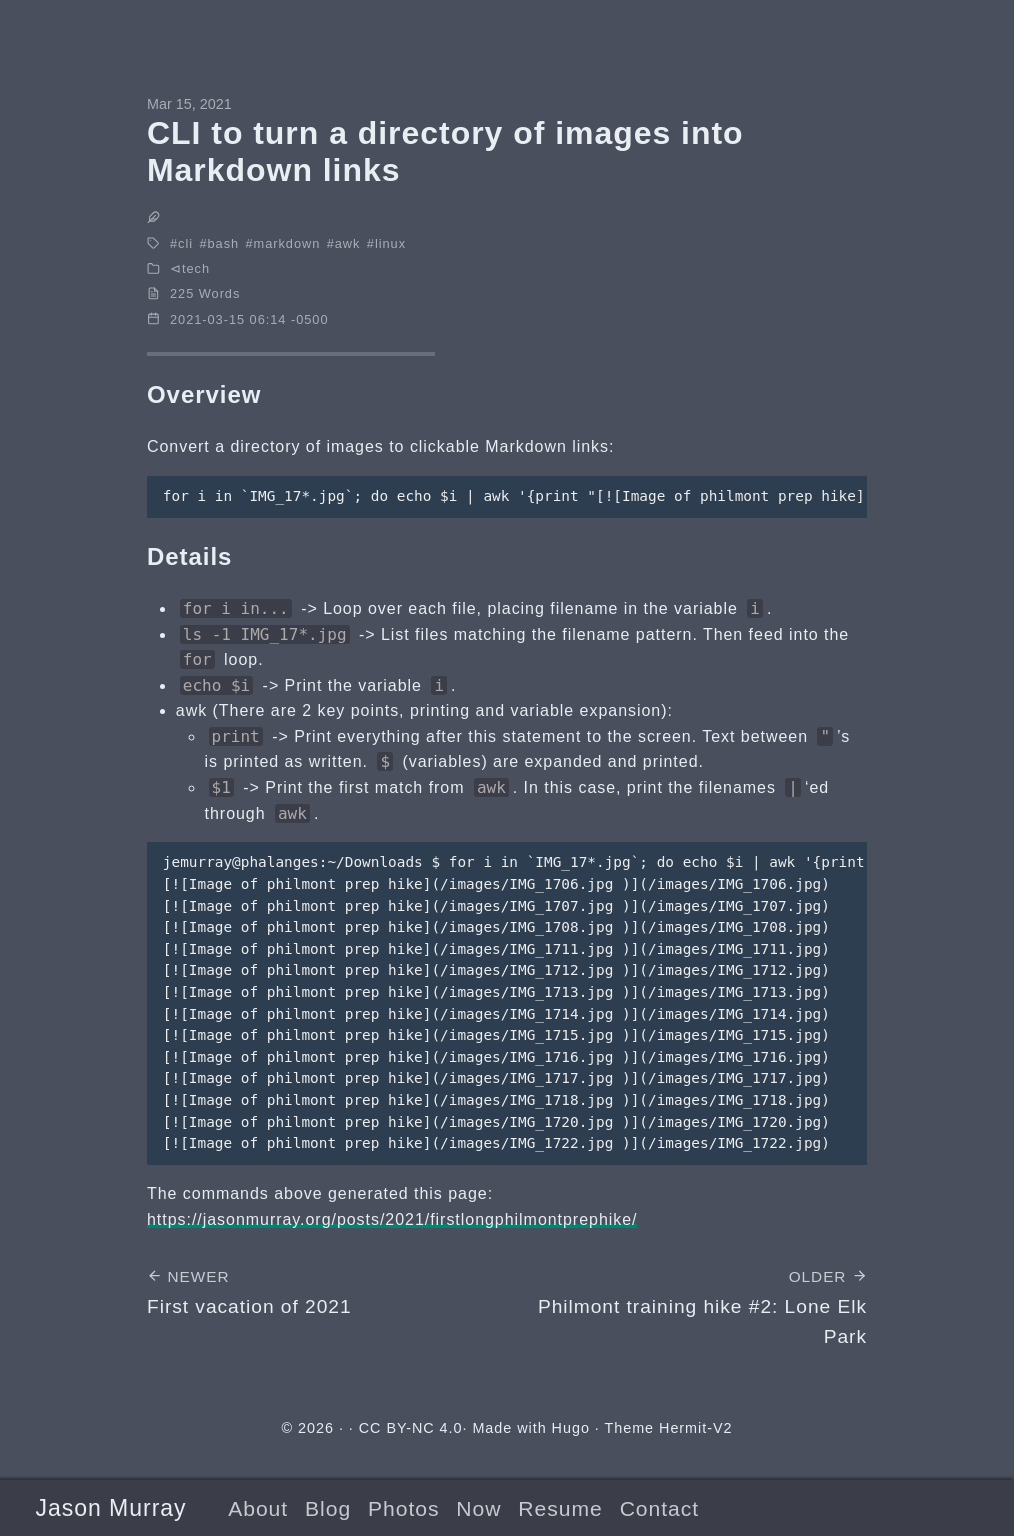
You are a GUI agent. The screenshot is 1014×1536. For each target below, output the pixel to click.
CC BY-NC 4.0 (411, 1428)
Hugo (571, 1428)
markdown (287, 243)
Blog (328, 1508)
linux (390, 243)
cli (185, 243)
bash (224, 243)
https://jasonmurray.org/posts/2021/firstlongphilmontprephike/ (392, 1219)
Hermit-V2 (695, 1428)
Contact (659, 1508)
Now (478, 1508)
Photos (403, 1508)
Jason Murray (110, 1508)
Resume (560, 1508)
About (258, 1508)
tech (196, 268)
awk (348, 243)
